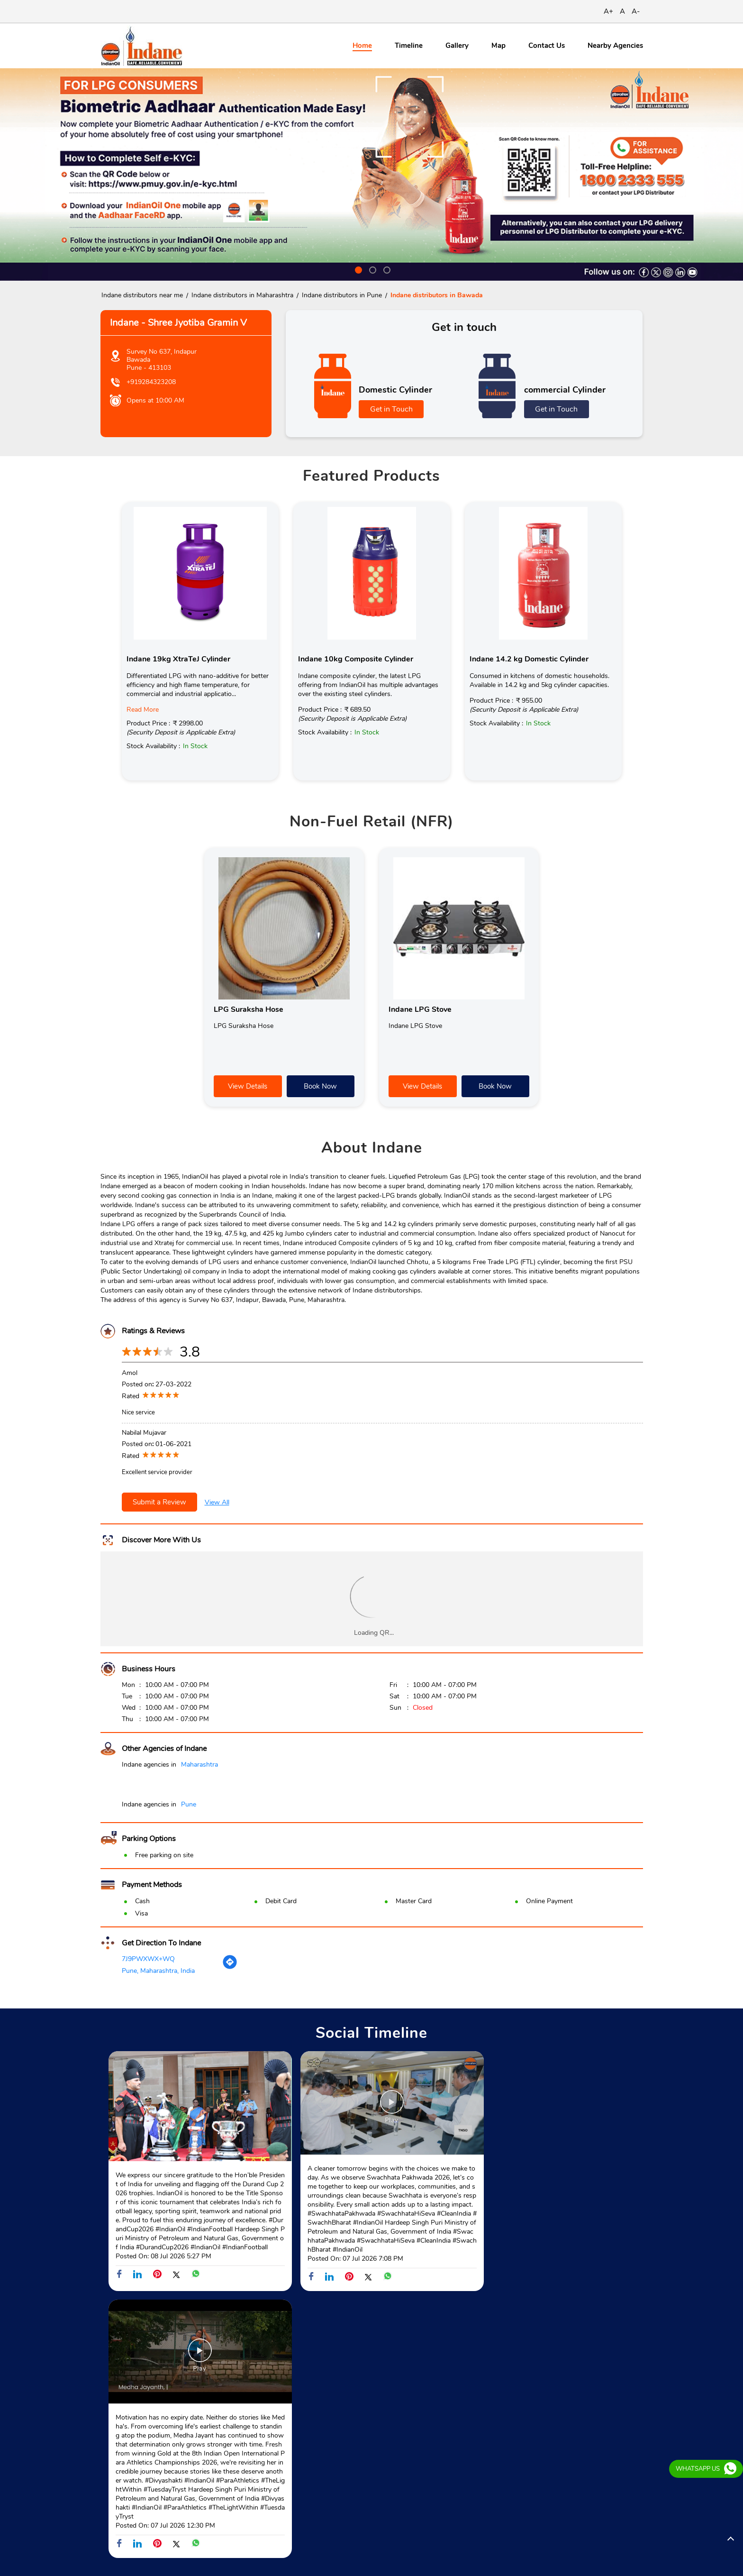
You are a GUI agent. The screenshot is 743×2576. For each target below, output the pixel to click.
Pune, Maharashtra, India (158, 1971)
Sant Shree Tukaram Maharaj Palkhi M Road (232, 2367)
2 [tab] (371, 268)
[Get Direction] (229, 1967)
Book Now (320, 1086)
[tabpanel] (371, 174)
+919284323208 (151, 381)
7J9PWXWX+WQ (148, 1959)
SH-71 (110, 2367)
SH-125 (144, 2367)
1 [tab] (357, 268)
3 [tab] (385, 268)
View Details (247, 1086)
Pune (188, 1804)
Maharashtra (199, 1764)
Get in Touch (391, 409)
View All (217, 1502)
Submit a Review (159, 1502)
